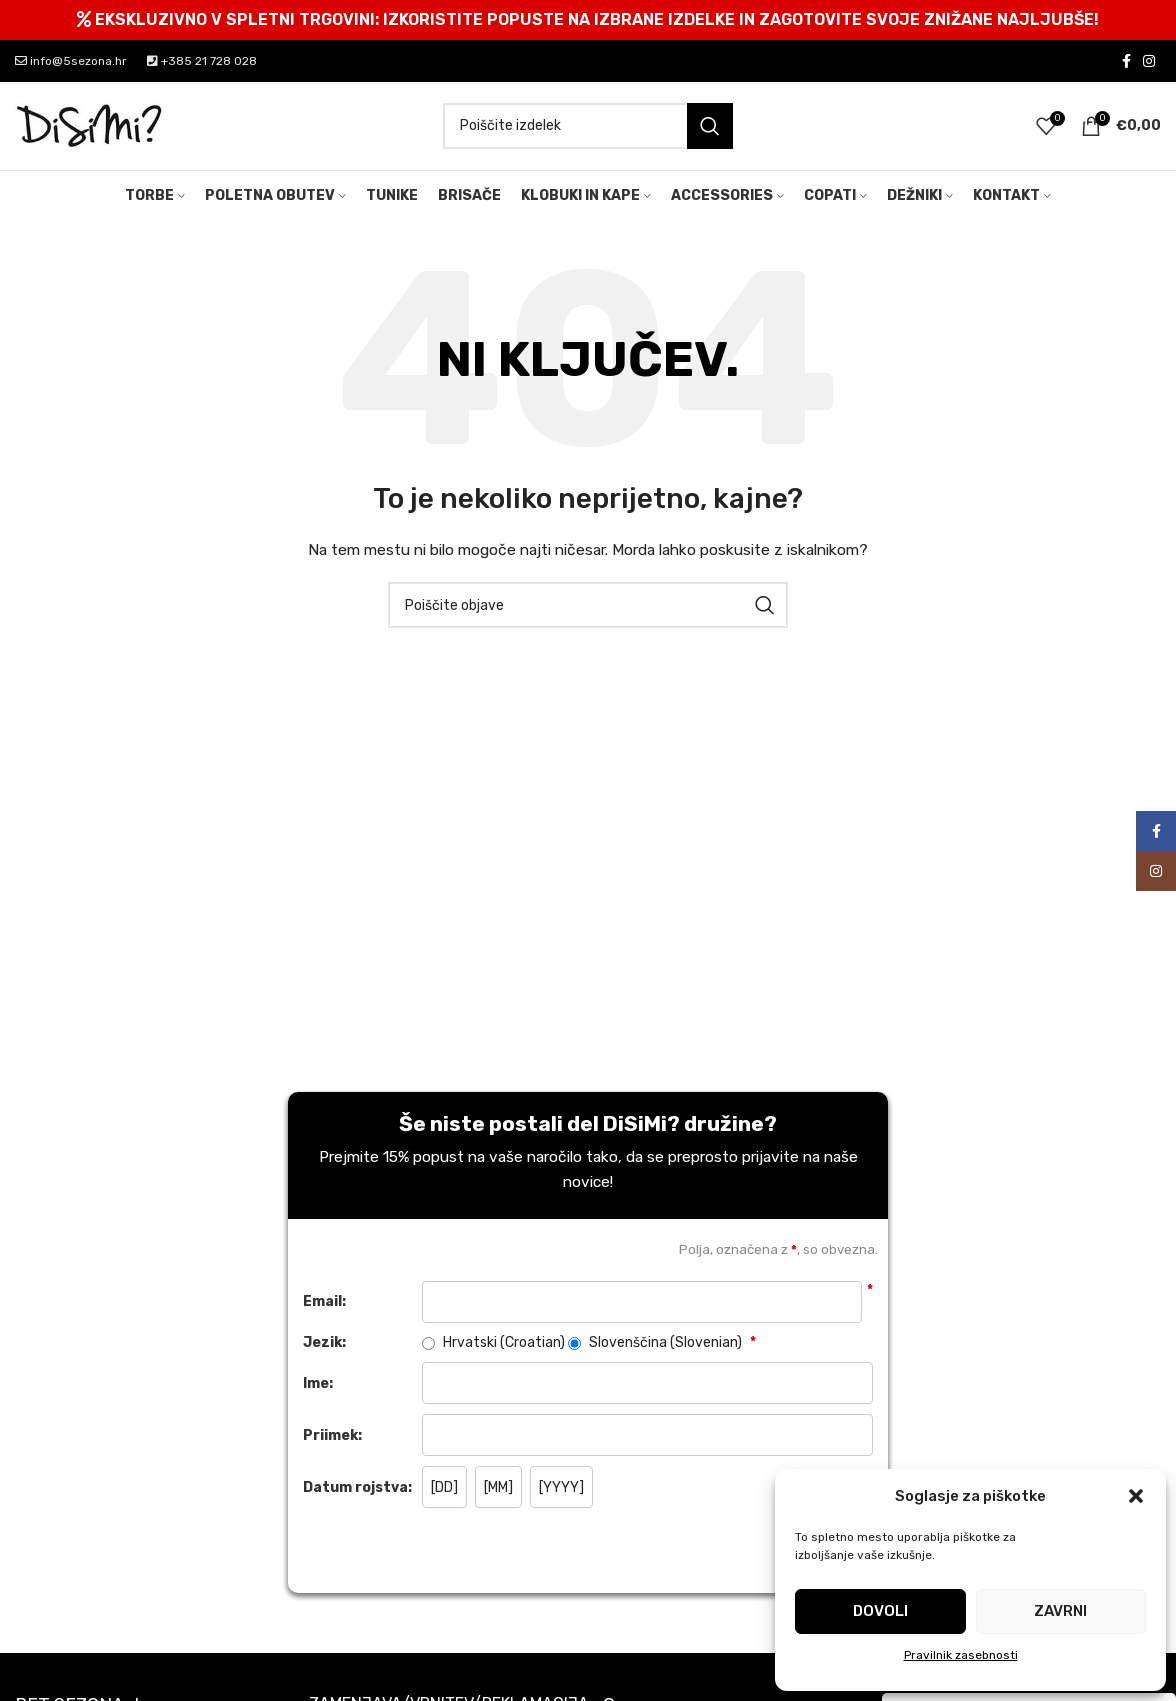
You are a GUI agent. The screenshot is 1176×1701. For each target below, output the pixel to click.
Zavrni (1060, 1611)
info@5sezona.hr (71, 61)
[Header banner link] (588, 20)
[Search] (588, 127)
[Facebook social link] (1126, 61)
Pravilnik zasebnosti (961, 1655)
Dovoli (880, 1611)
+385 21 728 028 (202, 61)
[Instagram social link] (1149, 61)
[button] (1136, 1496)
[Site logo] (90, 126)
